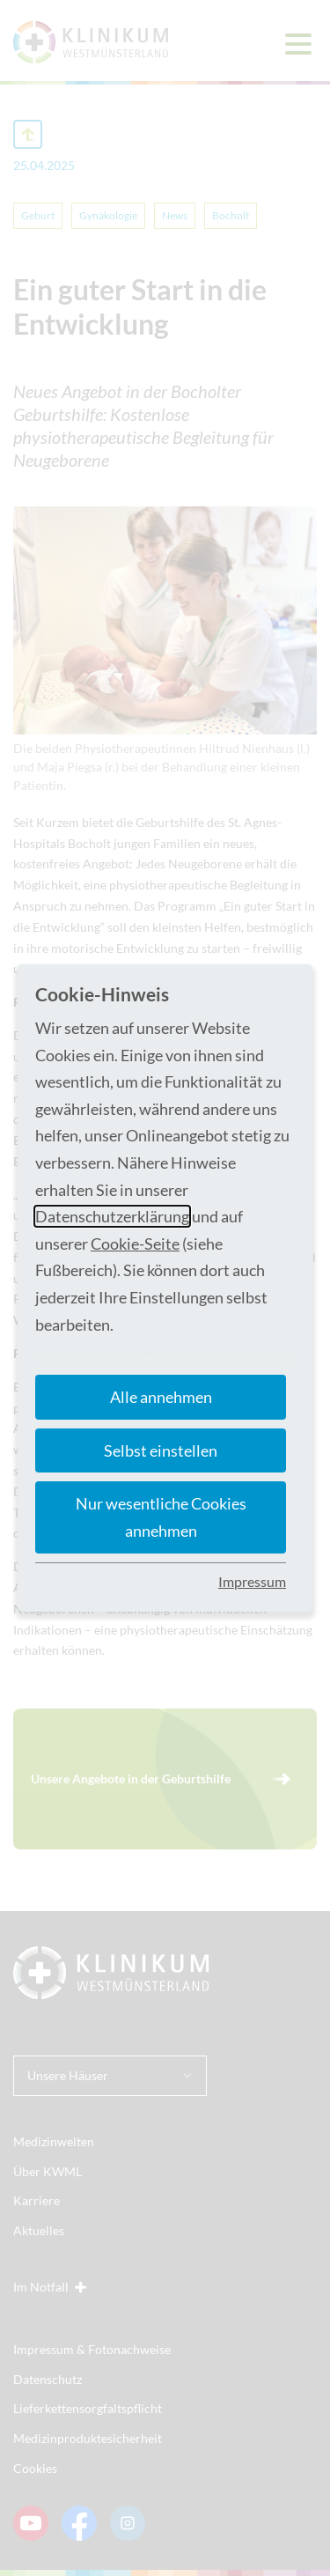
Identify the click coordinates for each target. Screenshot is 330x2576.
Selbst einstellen (160, 1450)
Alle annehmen (161, 1396)
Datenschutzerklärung (112, 1216)
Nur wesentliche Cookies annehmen (161, 1517)
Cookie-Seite (135, 1243)
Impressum (252, 1581)
